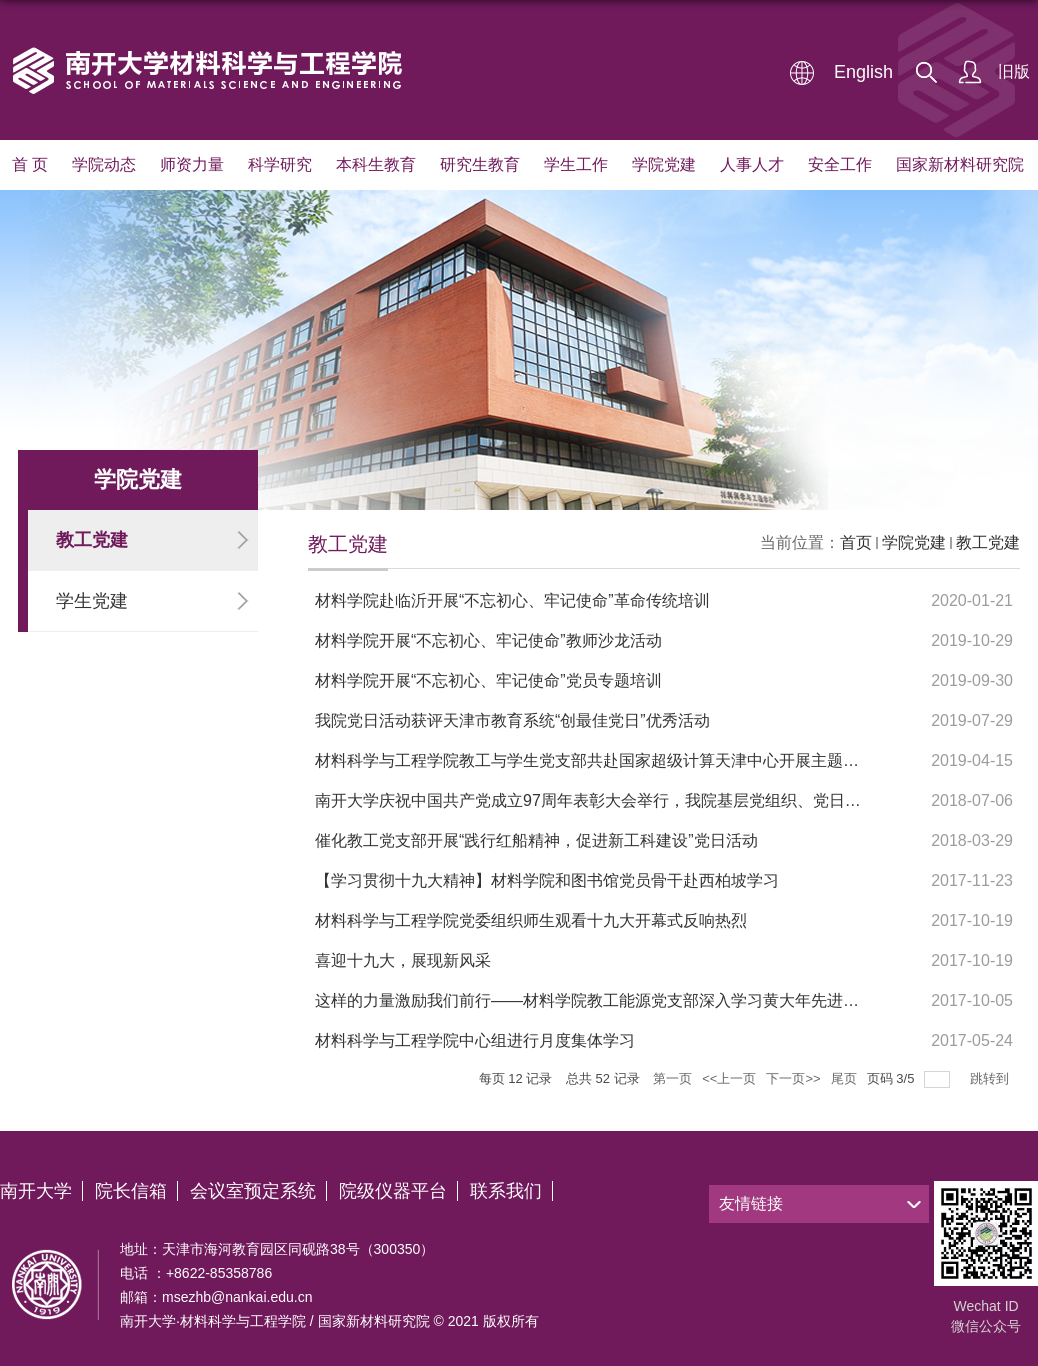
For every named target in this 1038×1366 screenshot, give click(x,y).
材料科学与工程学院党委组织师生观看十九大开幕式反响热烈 (531, 920)
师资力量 (192, 164)
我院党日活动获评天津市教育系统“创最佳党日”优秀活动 (512, 720)
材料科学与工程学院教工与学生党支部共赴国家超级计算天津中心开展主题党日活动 (611, 760)
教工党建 (988, 542)
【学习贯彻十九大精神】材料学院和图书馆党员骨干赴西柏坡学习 (547, 880)
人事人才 (752, 164)
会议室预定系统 (253, 1191)
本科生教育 (376, 164)
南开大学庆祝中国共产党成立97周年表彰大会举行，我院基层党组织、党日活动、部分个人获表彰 (660, 800)
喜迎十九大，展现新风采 (403, 960)
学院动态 (104, 164)
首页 (856, 542)
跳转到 (991, 1078)
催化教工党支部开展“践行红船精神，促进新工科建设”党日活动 (536, 840)
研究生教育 (480, 164)
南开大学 (36, 1191)
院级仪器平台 (393, 1191)
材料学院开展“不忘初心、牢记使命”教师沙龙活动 (488, 640)
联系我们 (506, 1191)
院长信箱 (131, 1191)
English (863, 72)
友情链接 (751, 1203)
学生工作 (576, 164)
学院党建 (664, 164)
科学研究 (280, 164)
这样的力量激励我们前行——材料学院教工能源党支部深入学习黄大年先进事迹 (595, 1000)
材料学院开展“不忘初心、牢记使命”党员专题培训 (488, 680)
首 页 (30, 164)
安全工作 (840, 164)
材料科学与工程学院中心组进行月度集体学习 (475, 1040)
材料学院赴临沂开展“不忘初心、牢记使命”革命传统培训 (512, 600)
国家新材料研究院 (960, 164)
